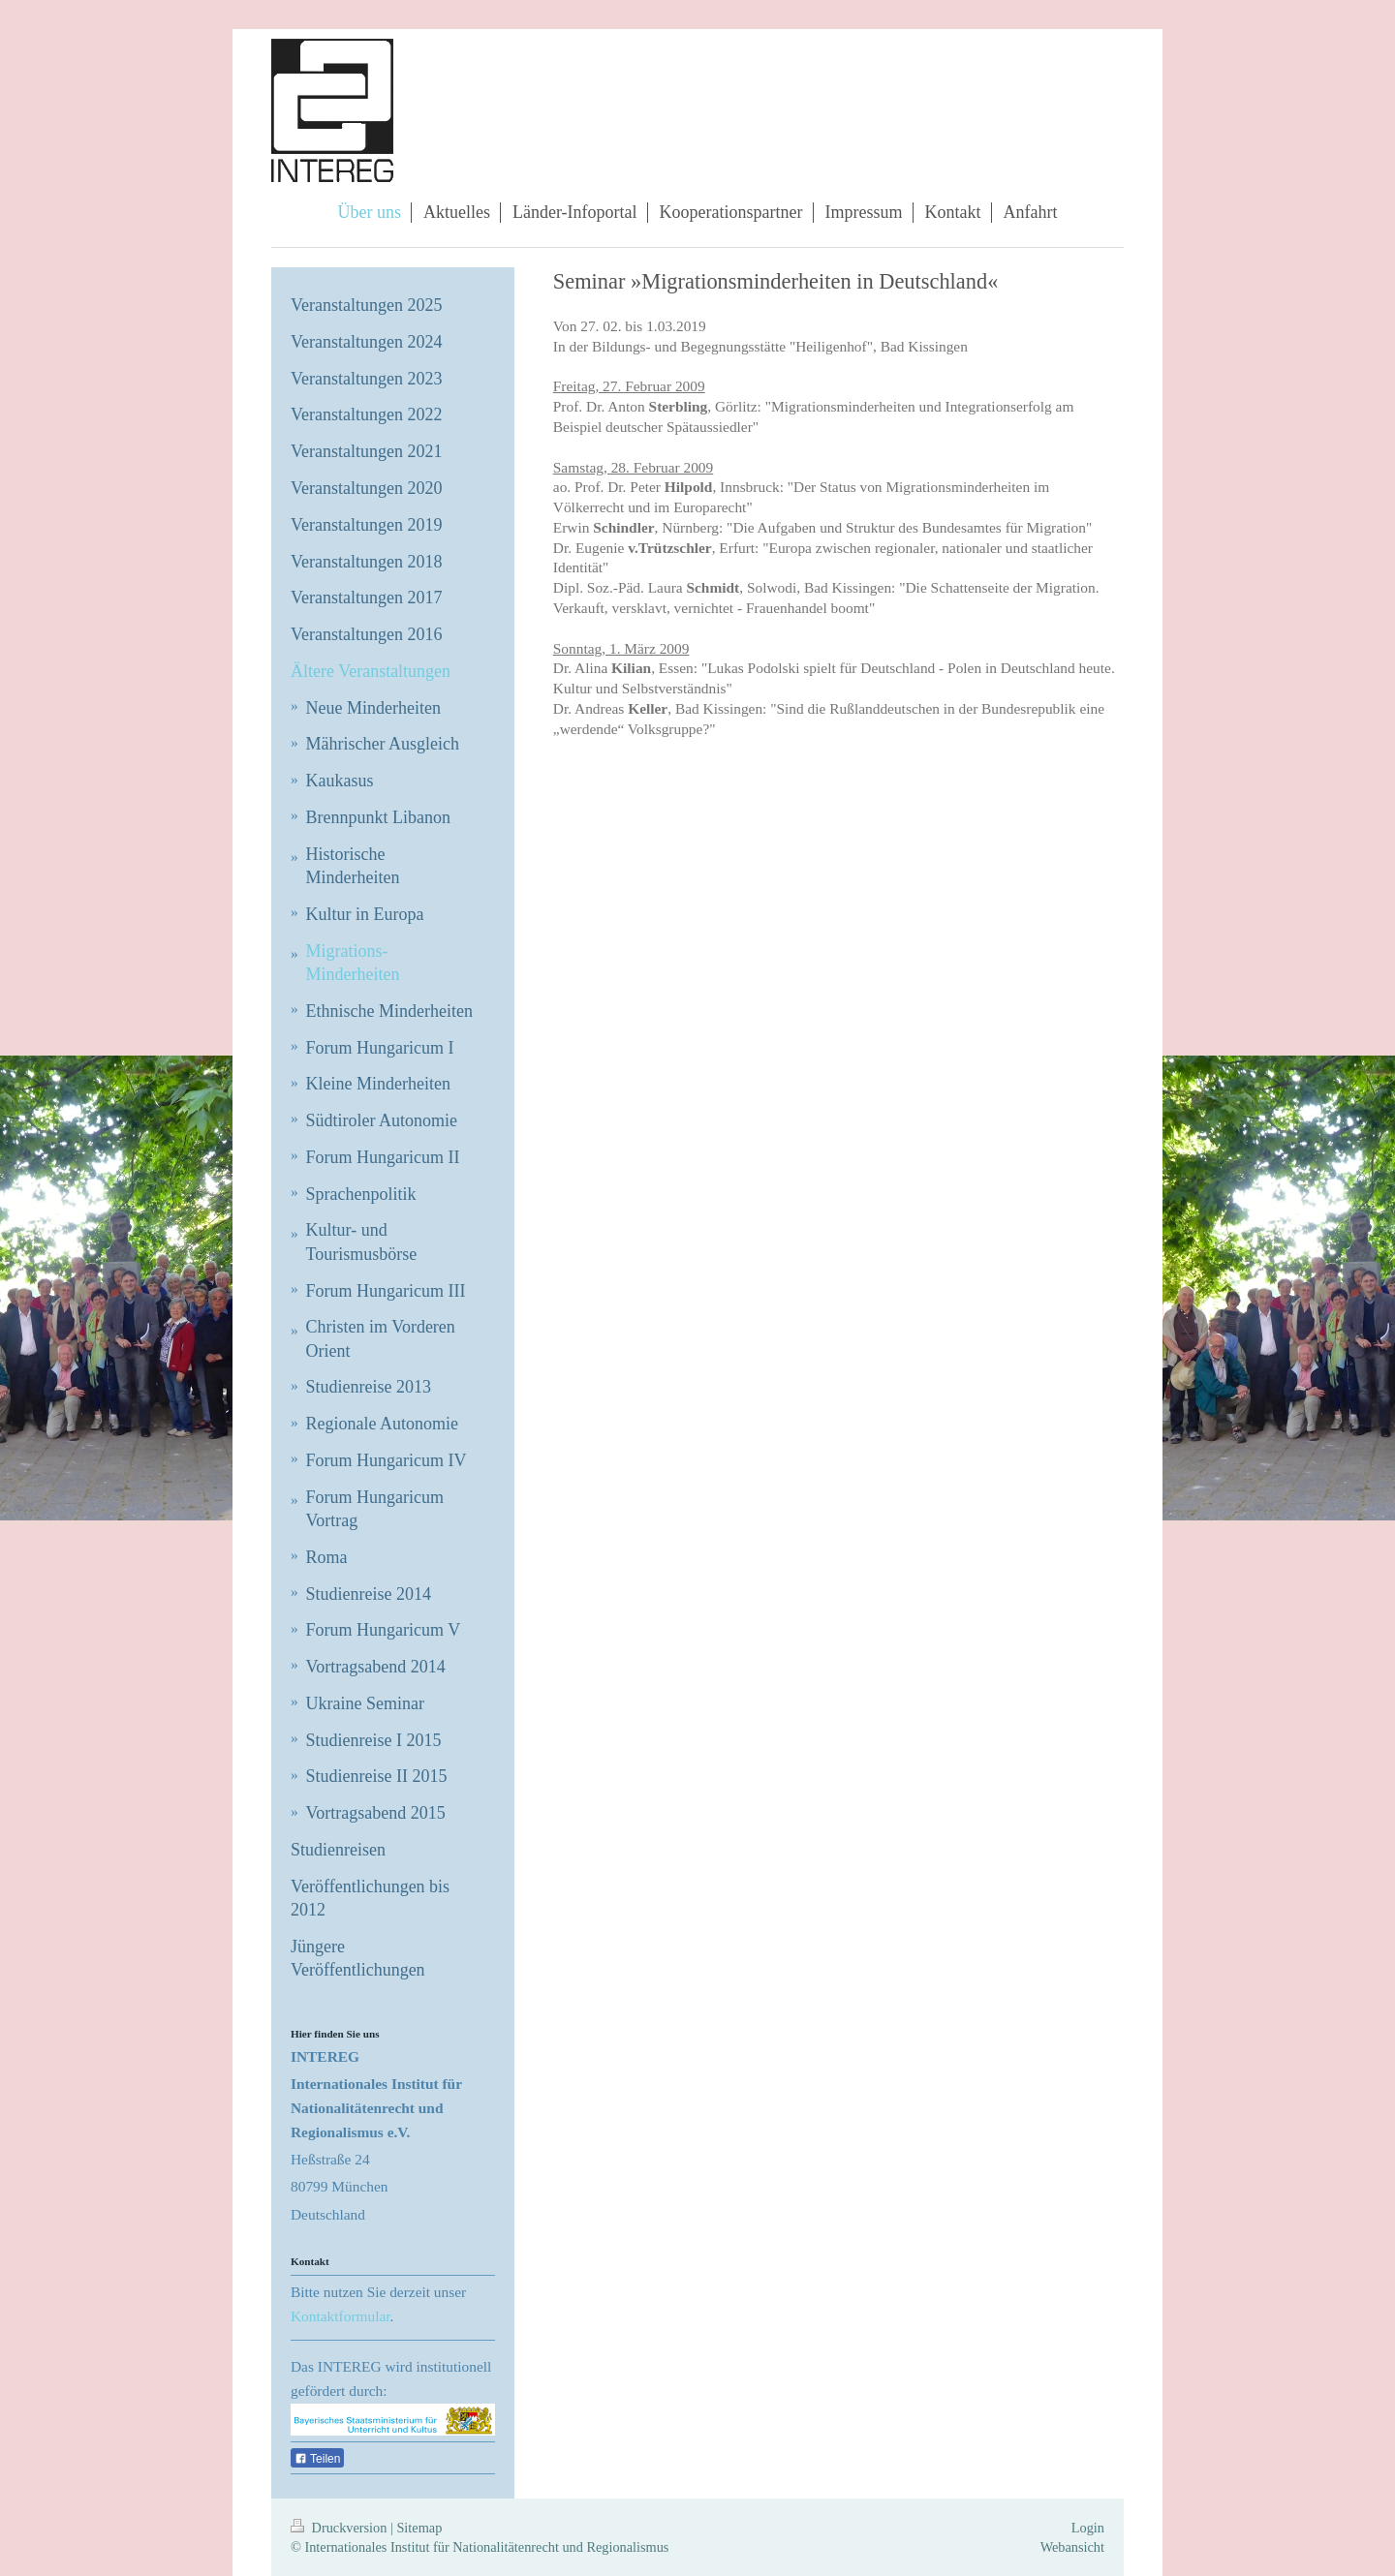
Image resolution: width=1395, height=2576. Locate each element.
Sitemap (419, 2527)
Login (1087, 2527)
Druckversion (340, 2527)
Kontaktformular (340, 2316)
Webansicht (1072, 2547)
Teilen (317, 2459)
